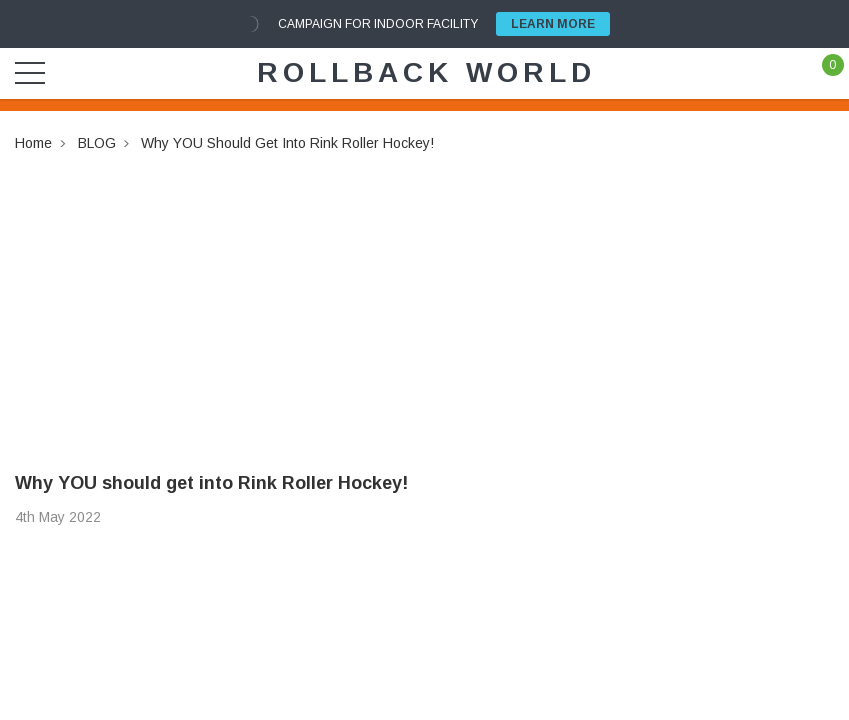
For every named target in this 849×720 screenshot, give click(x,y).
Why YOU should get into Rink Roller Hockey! (287, 143)
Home (33, 143)
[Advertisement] (424, 295)
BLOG (97, 143)
